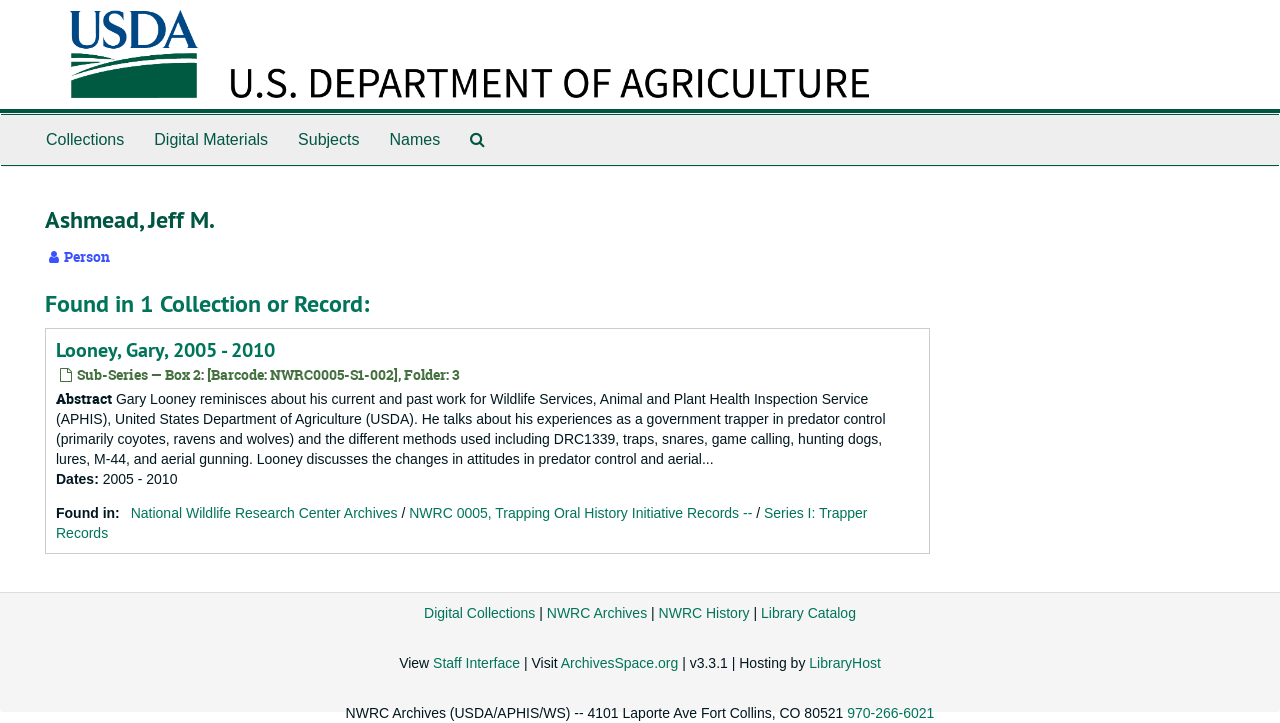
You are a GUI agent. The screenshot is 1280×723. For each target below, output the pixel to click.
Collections (85, 139)
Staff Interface (476, 663)
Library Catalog (808, 613)
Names (414, 139)
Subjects (328, 139)
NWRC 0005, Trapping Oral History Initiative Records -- (580, 513)
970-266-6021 (890, 713)
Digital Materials (211, 139)
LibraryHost (845, 663)
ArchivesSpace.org (620, 663)
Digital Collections (479, 613)
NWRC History (704, 613)
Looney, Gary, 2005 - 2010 (165, 350)
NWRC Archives (597, 613)
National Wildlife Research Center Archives (264, 513)
